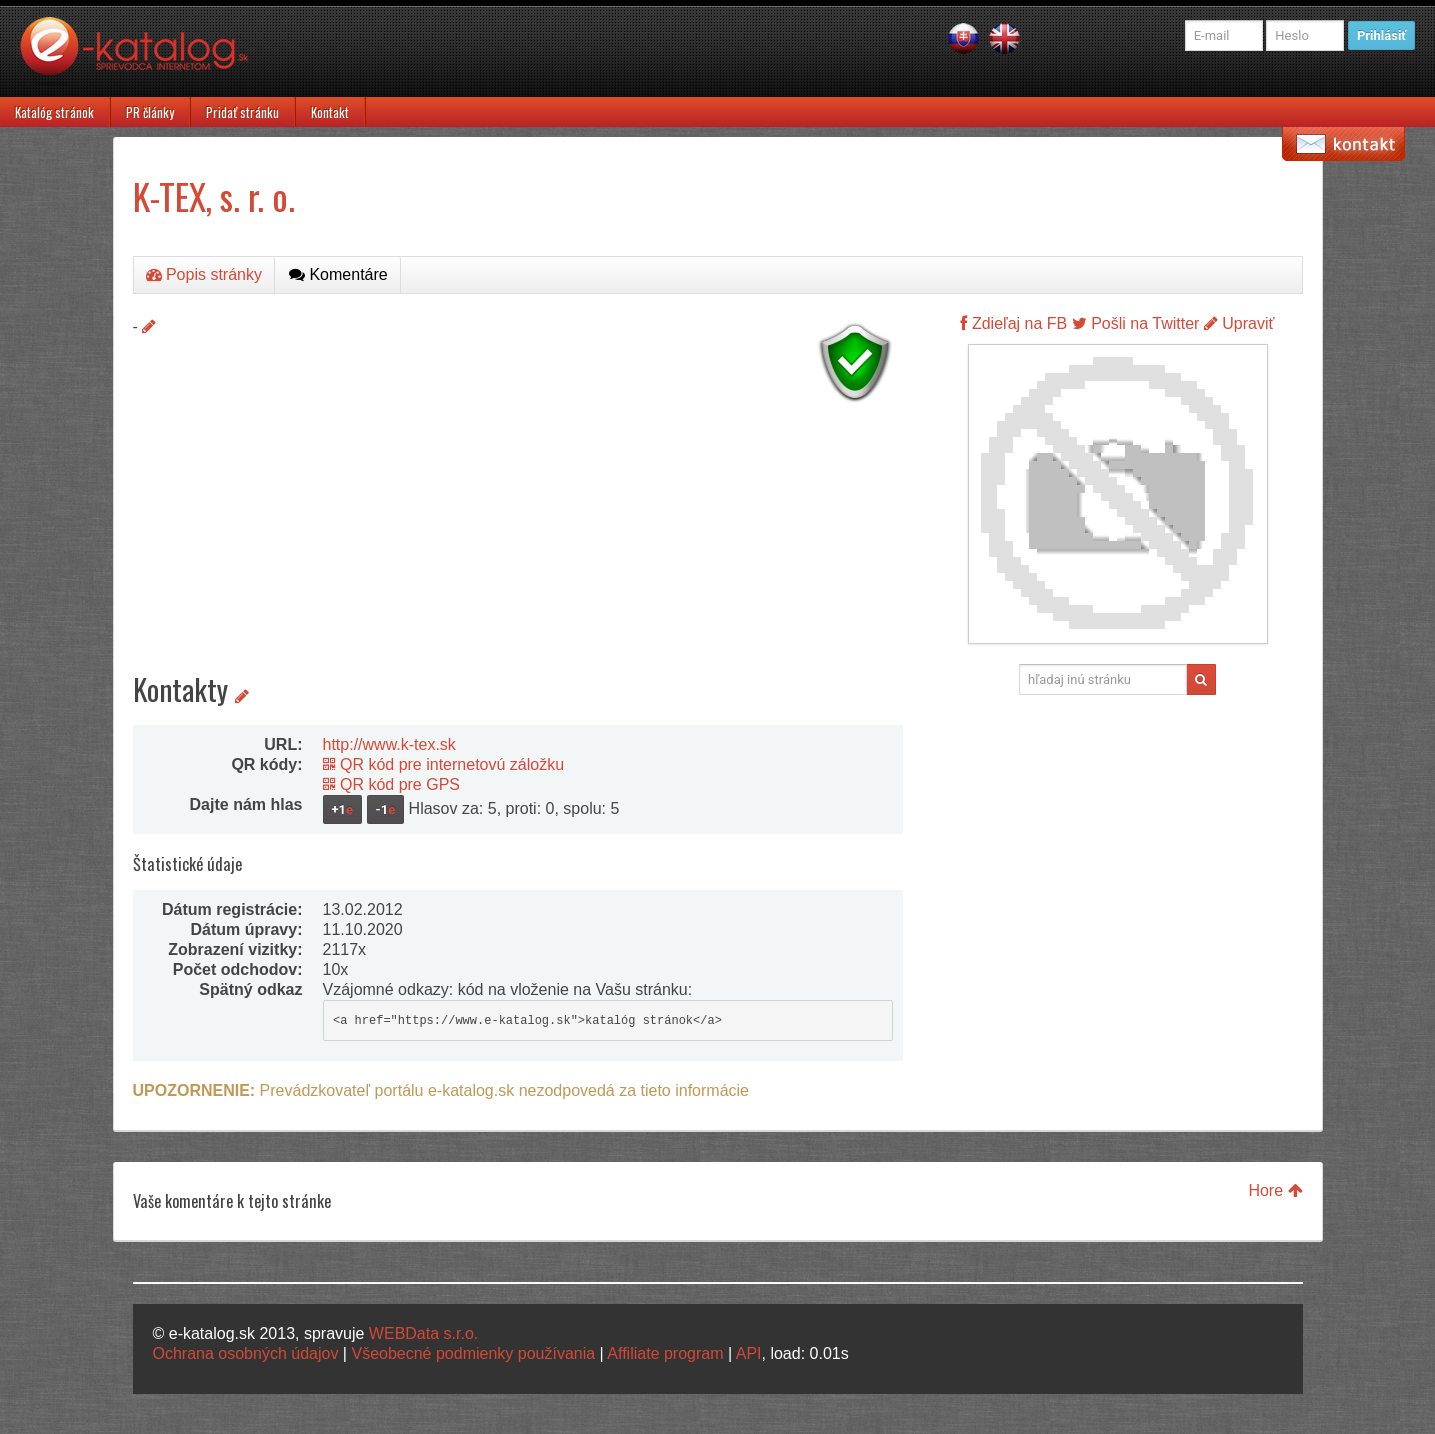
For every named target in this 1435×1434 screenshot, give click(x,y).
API (749, 1353)
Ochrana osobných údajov (246, 1353)
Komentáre (338, 274)
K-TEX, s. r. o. (214, 195)
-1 (386, 809)
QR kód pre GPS (392, 784)
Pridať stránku (242, 112)
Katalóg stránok (54, 112)
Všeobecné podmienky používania (473, 1353)
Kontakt (330, 112)
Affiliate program (665, 1353)
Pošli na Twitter (1136, 323)
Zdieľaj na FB (1013, 323)
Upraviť (1239, 323)
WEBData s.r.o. (423, 1333)
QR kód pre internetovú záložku (444, 764)
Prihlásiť (1381, 35)
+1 (343, 809)
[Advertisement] (518, 550)
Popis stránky (204, 274)
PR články (150, 112)
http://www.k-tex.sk (389, 744)
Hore (1275, 1190)
